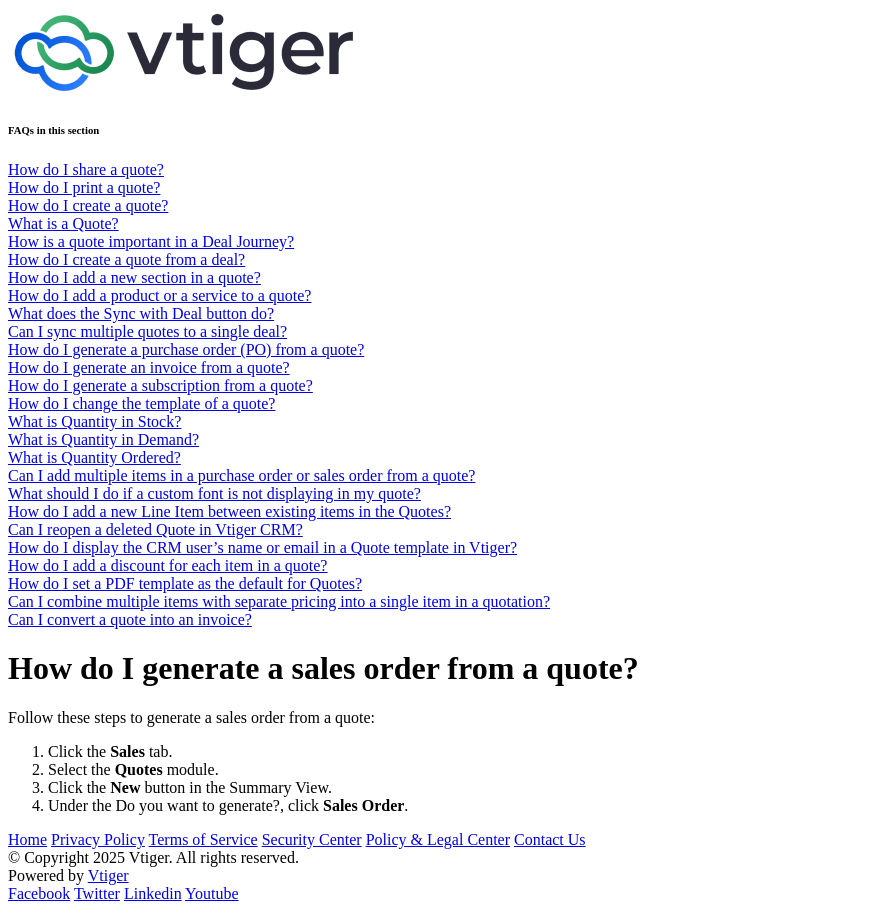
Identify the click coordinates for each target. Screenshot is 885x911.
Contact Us (550, 839)
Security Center (312, 839)
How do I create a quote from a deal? (126, 259)
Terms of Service (203, 839)
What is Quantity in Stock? (94, 421)
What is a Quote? (63, 223)
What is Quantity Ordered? (94, 457)
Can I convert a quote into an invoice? (130, 619)
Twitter (97, 893)
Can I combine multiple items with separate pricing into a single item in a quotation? (279, 601)
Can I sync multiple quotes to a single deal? (147, 331)
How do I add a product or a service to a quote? (159, 295)
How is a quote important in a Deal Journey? (151, 241)
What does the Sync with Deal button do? (141, 313)
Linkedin (153, 893)
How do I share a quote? (86, 169)
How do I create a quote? (88, 205)
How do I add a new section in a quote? (134, 277)
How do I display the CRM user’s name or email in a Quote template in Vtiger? (262, 547)
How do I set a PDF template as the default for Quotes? (185, 583)
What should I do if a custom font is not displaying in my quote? (214, 493)
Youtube (212, 893)
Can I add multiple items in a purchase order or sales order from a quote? (241, 475)
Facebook (39, 893)
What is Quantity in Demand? (103, 439)
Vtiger (108, 875)
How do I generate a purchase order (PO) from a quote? (186, 349)
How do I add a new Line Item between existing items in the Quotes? (229, 511)
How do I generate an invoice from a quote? (149, 367)
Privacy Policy (98, 839)
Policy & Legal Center (438, 839)
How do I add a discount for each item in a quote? (167, 565)
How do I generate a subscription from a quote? (160, 385)
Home (27, 839)
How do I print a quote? (84, 187)
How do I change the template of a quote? (141, 403)
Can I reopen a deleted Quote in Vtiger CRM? (155, 529)
